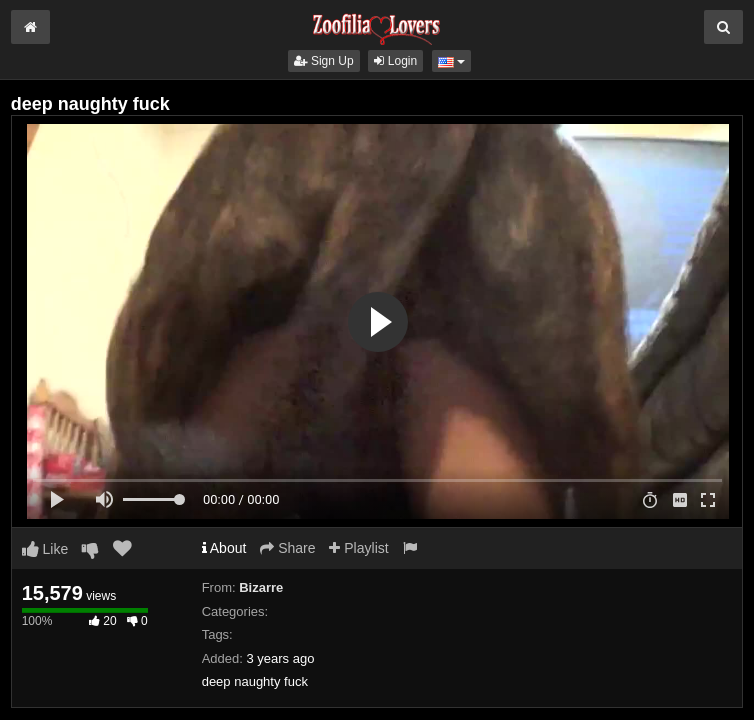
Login (395, 61)
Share (287, 548)
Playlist (358, 548)
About (224, 548)
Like (45, 549)
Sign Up (324, 61)
